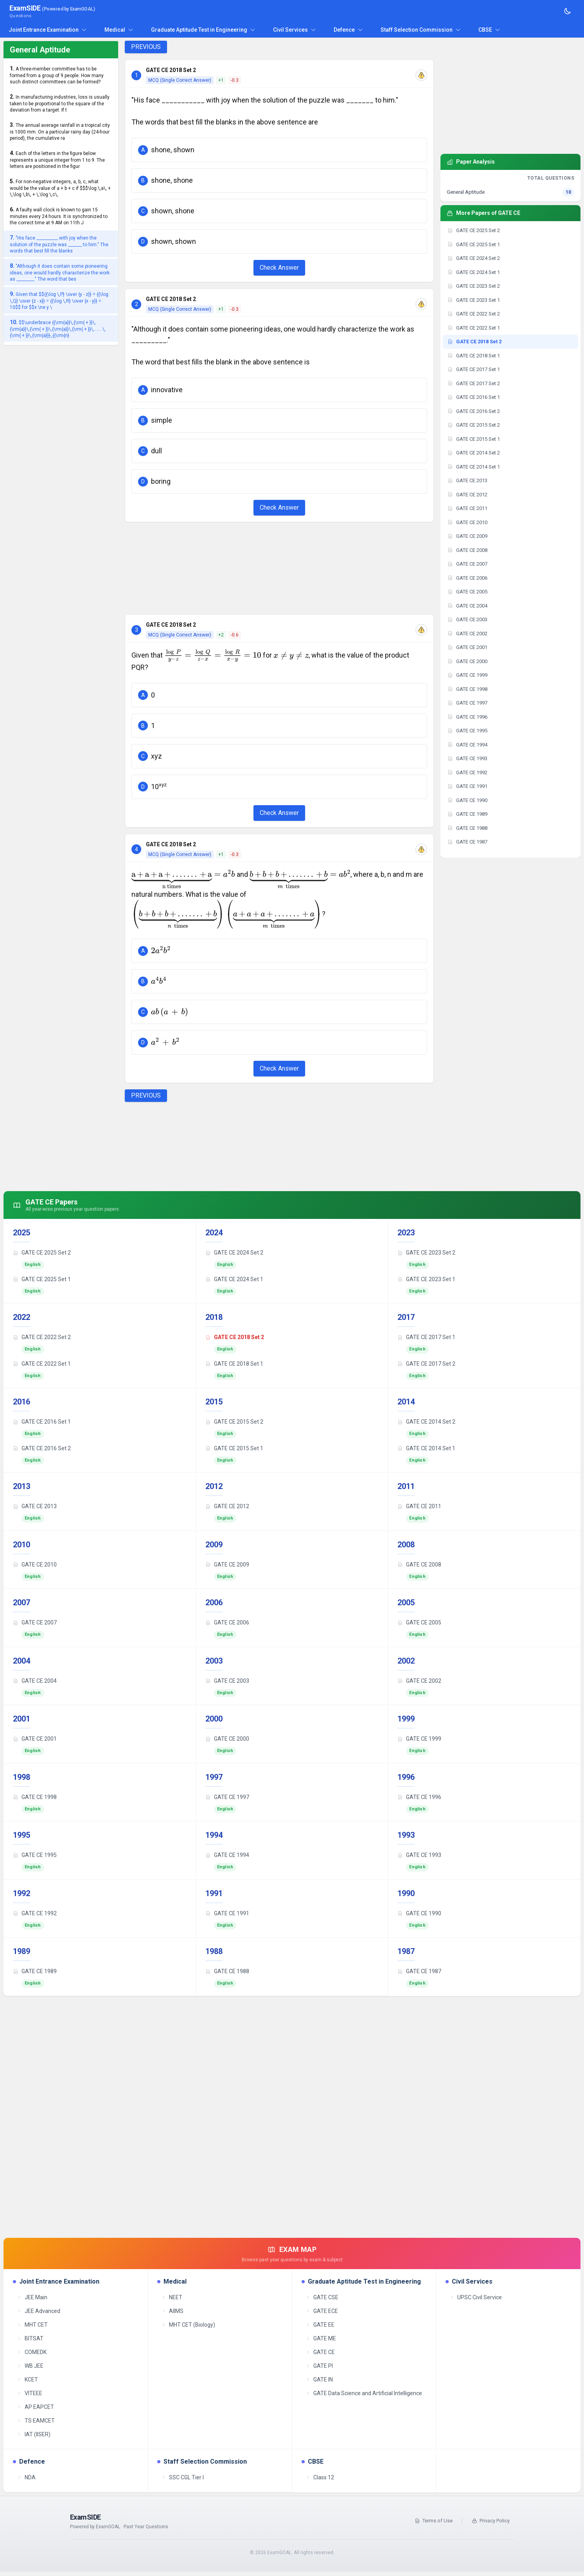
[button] (279, 150)
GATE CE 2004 (35, 1681)
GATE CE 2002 (419, 1681)
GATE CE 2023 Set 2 (426, 1252)
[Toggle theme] (568, 11)
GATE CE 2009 (227, 1564)
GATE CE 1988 (227, 1971)
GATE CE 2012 (227, 1506)
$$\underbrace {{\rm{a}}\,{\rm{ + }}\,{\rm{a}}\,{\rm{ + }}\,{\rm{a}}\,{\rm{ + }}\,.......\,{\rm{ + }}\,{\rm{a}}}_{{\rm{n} (58, 328)
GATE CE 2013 (35, 1506)
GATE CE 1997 (227, 1797)
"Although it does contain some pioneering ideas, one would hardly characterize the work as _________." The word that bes (60, 272)
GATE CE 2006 (227, 1622)
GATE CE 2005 (419, 1622)
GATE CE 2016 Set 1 (42, 1422)
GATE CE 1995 (35, 1855)
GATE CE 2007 (35, 1622)
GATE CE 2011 (419, 1506)
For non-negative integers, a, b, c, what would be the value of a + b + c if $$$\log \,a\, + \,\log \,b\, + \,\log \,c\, (60, 187)
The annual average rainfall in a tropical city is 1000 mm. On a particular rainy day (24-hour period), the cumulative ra (60, 131)
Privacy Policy (491, 2521)
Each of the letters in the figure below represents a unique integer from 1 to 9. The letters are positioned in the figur (57, 159)
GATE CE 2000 (227, 1739)
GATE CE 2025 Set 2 (42, 1252)
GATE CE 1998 (35, 1797)
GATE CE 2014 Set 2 (426, 1422)
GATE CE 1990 (419, 1913)
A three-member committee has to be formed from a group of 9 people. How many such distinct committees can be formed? (57, 75)
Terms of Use (434, 2521)
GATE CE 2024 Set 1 (234, 1279)
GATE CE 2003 (227, 1681)
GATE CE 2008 (419, 1564)
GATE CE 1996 (419, 1797)
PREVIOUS (146, 46)
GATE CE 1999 (419, 1739)
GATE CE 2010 (35, 1564)
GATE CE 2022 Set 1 (42, 1364)
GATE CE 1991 (227, 1913)
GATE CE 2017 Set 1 (426, 1337)
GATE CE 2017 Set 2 (426, 1364)
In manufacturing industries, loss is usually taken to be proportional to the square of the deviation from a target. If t (60, 103)
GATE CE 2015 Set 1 (234, 1448)
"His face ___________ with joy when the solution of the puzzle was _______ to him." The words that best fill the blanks (59, 244)
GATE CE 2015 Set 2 (234, 1422)
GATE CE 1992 (35, 1913)
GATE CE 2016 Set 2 (42, 1448)
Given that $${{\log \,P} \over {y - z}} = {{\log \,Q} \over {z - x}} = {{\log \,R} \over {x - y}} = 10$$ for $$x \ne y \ (59, 300)
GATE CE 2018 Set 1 (234, 1364)
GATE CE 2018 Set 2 (234, 1337)
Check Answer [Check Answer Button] (279, 267)
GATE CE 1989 (35, 1971)
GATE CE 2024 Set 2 (234, 1252)
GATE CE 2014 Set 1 (426, 1448)
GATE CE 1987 (419, 1971)
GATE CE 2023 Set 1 (426, 1279)
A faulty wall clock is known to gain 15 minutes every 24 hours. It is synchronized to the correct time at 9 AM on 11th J (59, 215)
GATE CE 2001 (35, 1739)
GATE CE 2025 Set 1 (42, 1279)
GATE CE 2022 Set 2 (42, 1337)
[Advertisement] (279, 568)
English (33, 1264)
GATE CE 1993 (419, 1855)
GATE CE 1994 (227, 1855)
